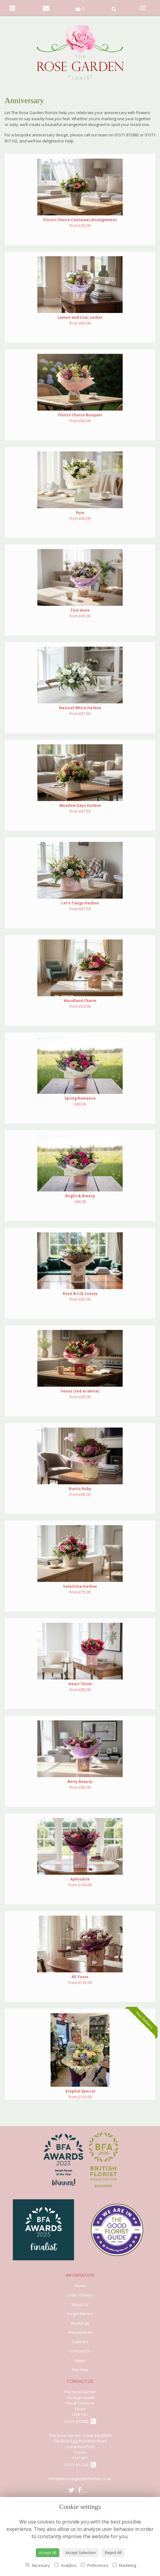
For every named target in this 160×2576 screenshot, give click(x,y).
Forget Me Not (80, 2313)
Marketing (124, 2565)
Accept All (47, 2552)
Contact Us (80, 2351)
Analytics (65, 2565)
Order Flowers (80, 2295)
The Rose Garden (80, 2392)
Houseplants (80, 2332)
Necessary (37, 2565)
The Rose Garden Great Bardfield (80, 2435)
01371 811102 (80, 2464)
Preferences (94, 2565)
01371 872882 (80, 2421)
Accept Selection (80, 2552)
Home (80, 2285)
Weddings (80, 2323)
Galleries (80, 2341)
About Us (80, 2304)
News (80, 2360)
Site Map (80, 2369)
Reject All (113, 2552)
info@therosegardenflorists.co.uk (80, 2478)
